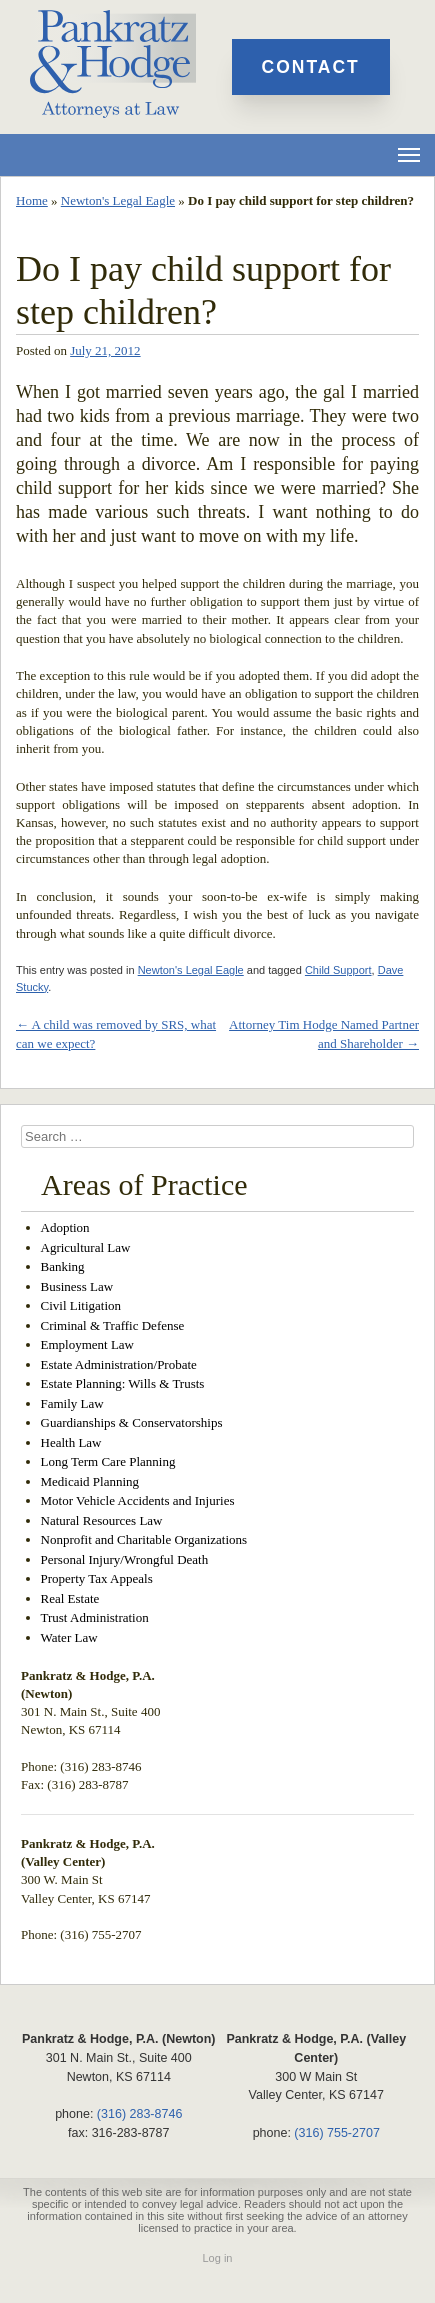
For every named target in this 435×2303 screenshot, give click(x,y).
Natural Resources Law (102, 1520)
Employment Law (88, 1344)
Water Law (69, 1637)
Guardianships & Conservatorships (132, 1422)
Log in (218, 2258)
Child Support (338, 970)
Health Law (71, 1442)
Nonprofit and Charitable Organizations (144, 1539)
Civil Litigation (81, 1305)
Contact (311, 67)
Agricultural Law (86, 1247)
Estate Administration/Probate (119, 1364)
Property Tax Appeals (97, 1578)
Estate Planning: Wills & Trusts (123, 1383)
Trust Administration (95, 1617)
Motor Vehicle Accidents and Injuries (138, 1500)
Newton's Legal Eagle (118, 200)
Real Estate (70, 1598)
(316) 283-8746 (139, 2114)
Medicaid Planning (90, 1481)
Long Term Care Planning (108, 1461)
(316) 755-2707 (336, 2133)
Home (32, 200)
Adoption (65, 1227)
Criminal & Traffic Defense (113, 1325)
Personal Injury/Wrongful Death (125, 1559)
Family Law (72, 1403)
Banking (63, 1266)
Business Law (77, 1286)
